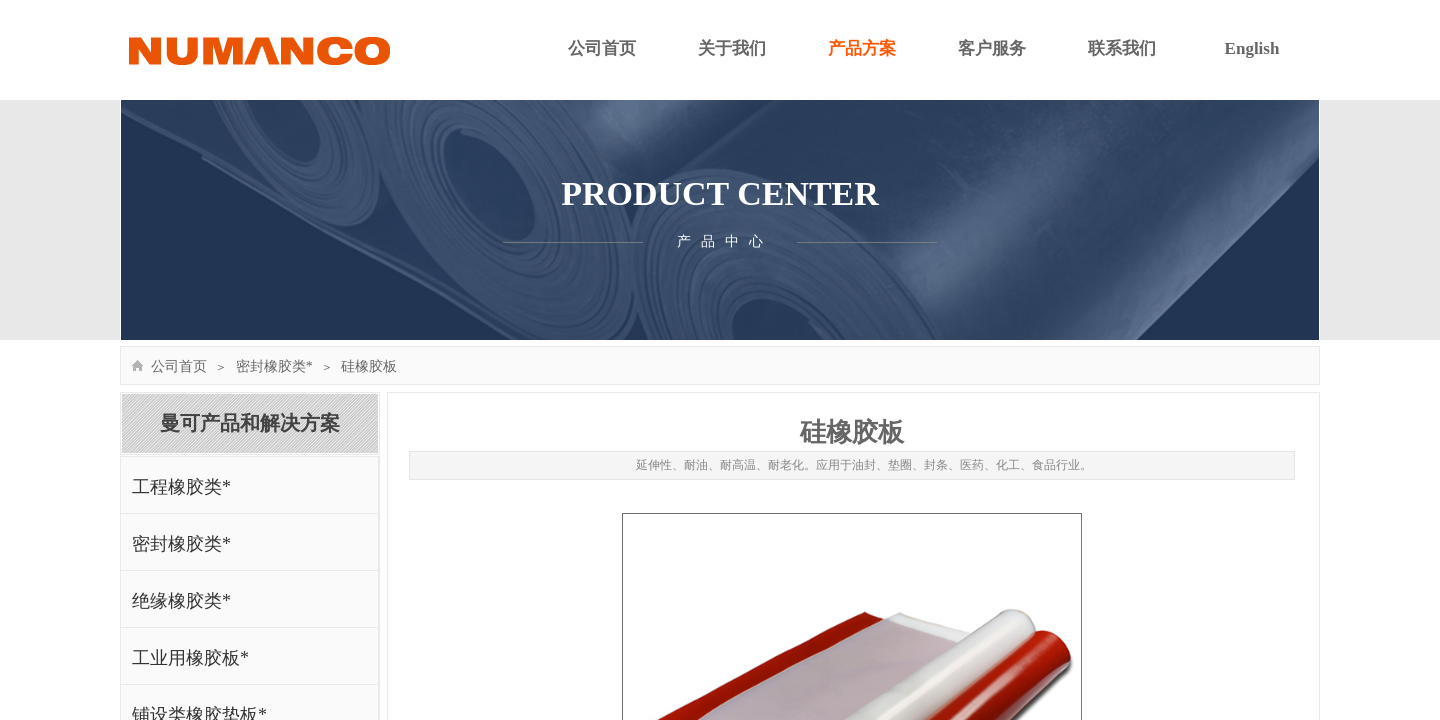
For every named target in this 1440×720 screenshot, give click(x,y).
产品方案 (862, 48)
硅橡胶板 (369, 366)
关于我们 (732, 48)
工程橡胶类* (181, 487)
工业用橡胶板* (190, 658)
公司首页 (602, 48)
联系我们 (1122, 48)
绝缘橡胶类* (181, 601)
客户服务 (992, 48)
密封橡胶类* (274, 366)
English (1252, 48)
